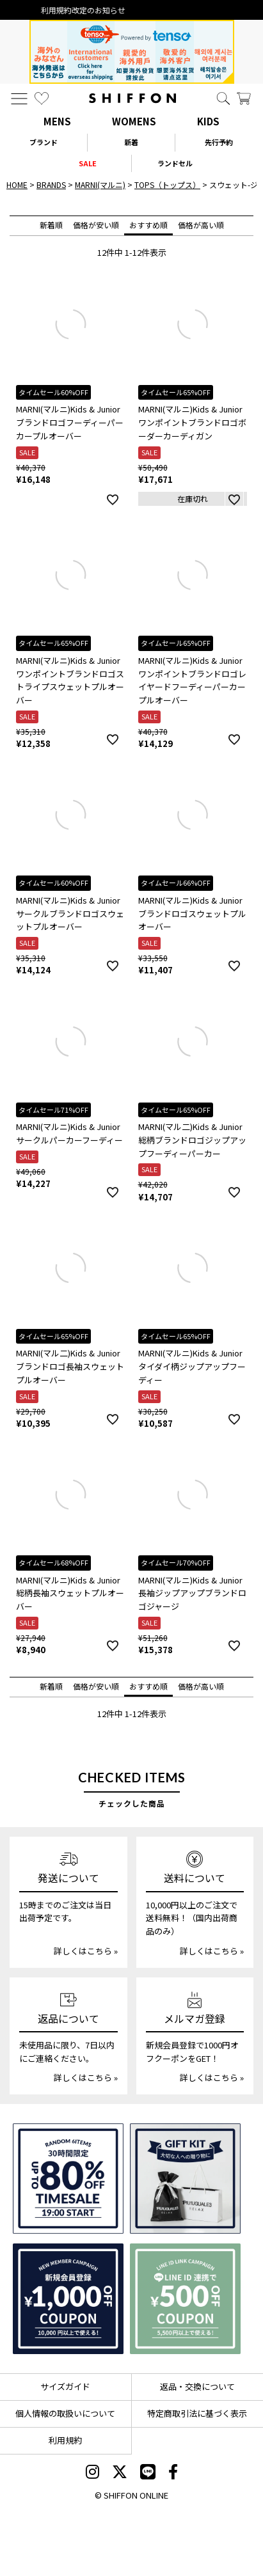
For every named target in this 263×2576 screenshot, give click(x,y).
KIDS (208, 121)
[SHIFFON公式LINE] (148, 2473)
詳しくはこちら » (86, 1951)
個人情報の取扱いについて (65, 2413)
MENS (57, 121)
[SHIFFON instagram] (92, 2473)
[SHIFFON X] (120, 2473)
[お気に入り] (41, 98)
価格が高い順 (201, 224)
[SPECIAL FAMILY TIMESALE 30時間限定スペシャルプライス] (68, 2178)
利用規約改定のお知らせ (132, 9)
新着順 (51, 224)
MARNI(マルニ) (100, 184)
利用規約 (65, 2440)
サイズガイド (65, 2386)
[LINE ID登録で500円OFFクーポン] (185, 2298)
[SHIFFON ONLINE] (132, 98)
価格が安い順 (96, 224)
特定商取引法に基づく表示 (197, 2413)
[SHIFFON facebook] (173, 2473)
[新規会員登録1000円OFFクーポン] (68, 2298)
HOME (17, 184)
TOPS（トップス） (167, 184)
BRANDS (51, 184)
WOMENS (134, 121)
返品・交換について (197, 2386)
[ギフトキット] (185, 2178)
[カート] (243, 98)
